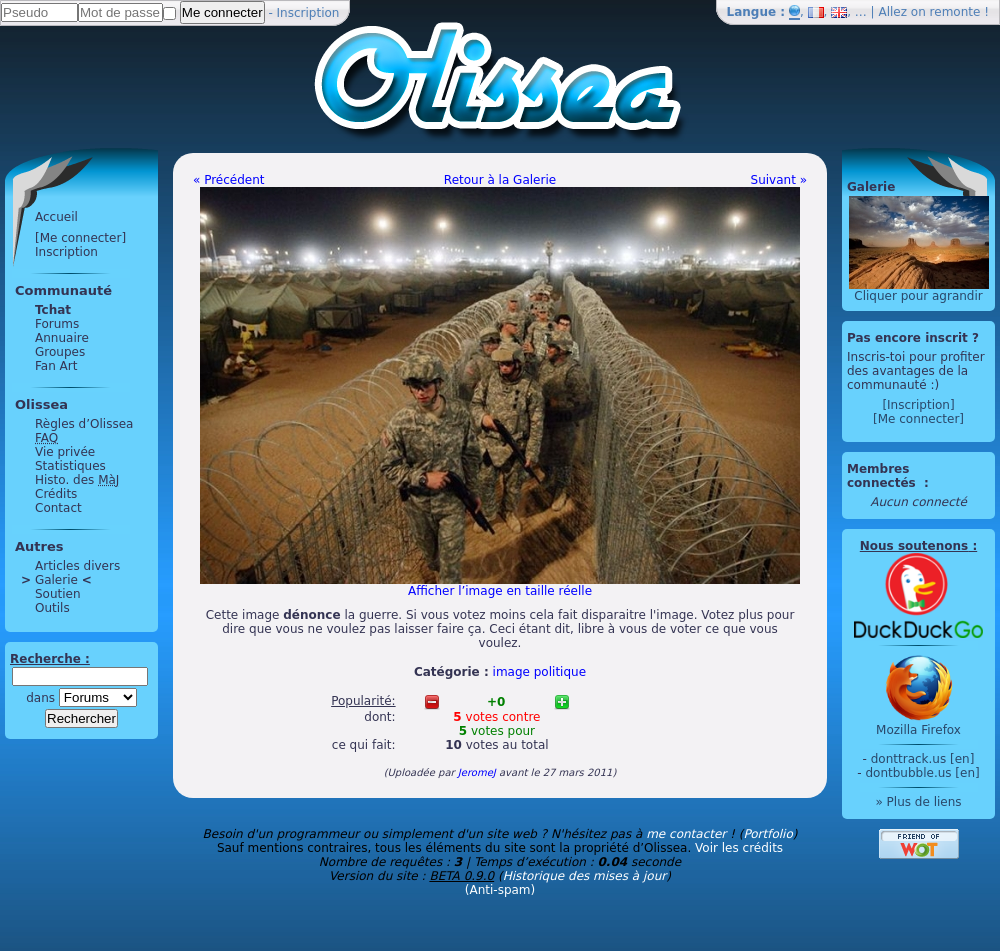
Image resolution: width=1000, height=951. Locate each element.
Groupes (60, 352)
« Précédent (229, 180)
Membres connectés (883, 476)
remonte (955, 12)
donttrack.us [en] (923, 759)
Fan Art (56, 366)
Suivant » (779, 180)
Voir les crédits (739, 848)
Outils (52, 608)
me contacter (686, 834)
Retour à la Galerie (500, 180)
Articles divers (77, 566)
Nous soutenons (914, 546)
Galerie (56, 580)
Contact (58, 508)
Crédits (56, 494)
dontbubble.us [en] (922, 773)
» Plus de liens (918, 802)
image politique (539, 672)
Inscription (308, 13)
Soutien (58, 594)
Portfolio (767, 834)
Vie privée (65, 452)
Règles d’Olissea (84, 424)
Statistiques (70, 466)
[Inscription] (918, 405)
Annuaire (62, 338)
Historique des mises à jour (585, 876)
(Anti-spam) (500, 890)
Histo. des (77, 480)
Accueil (56, 217)
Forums (57, 324)
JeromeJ (477, 772)
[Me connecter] (80, 238)
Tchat (53, 310)
